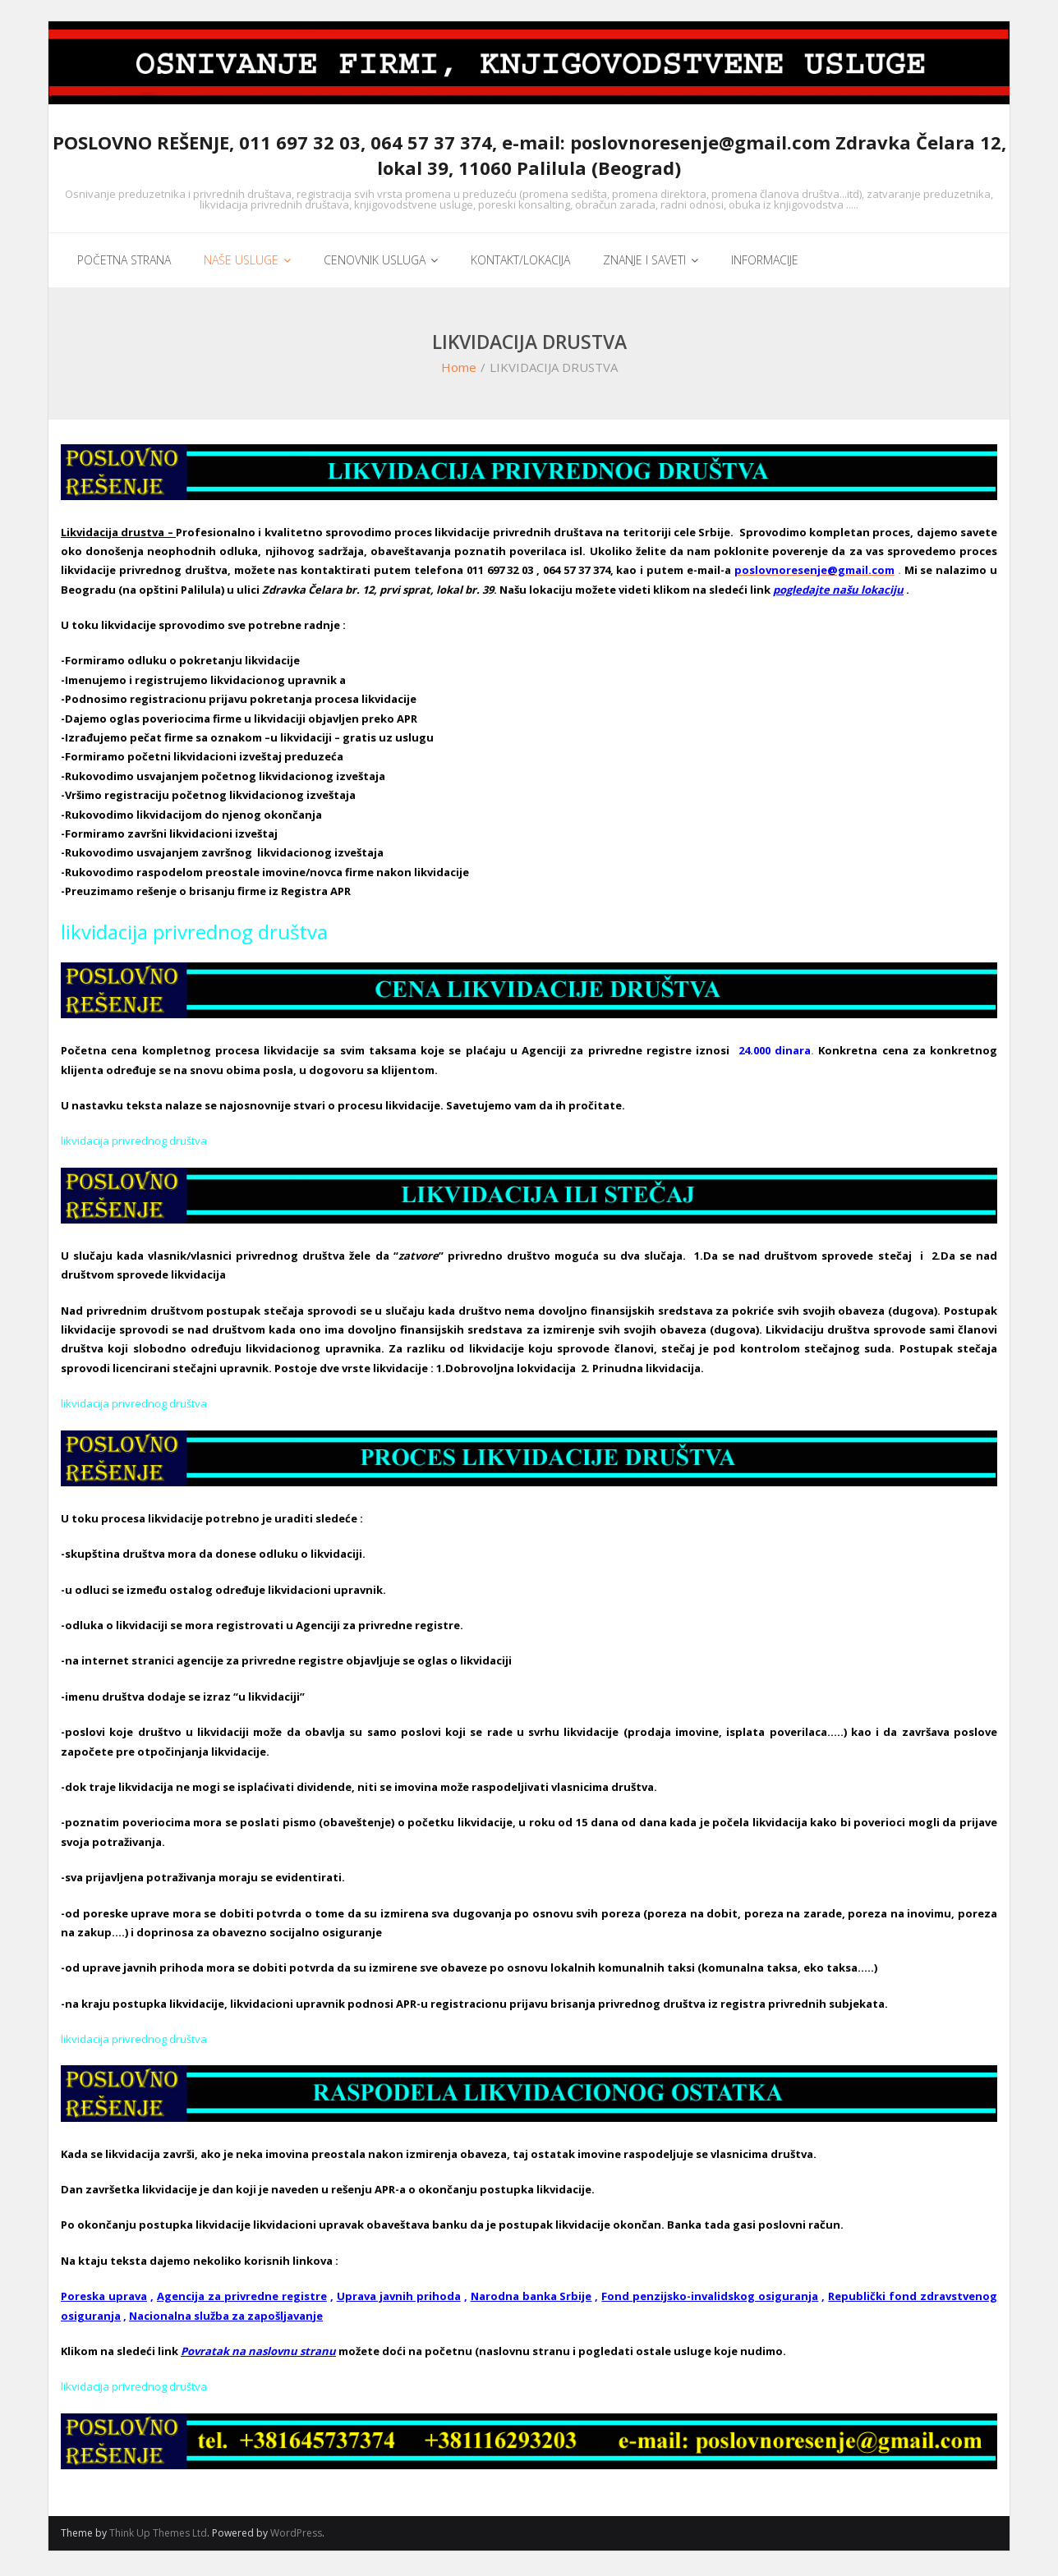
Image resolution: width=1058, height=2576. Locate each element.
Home (458, 372)
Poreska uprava (104, 2301)
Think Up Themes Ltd (158, 2538)
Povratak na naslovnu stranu (258, 2355)
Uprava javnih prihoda (399, 2301)
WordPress (296, 2538)
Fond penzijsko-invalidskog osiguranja (709, 2301)
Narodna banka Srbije (531, 2301)
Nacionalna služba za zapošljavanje (226, 2319)
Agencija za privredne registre (242, 2301)
